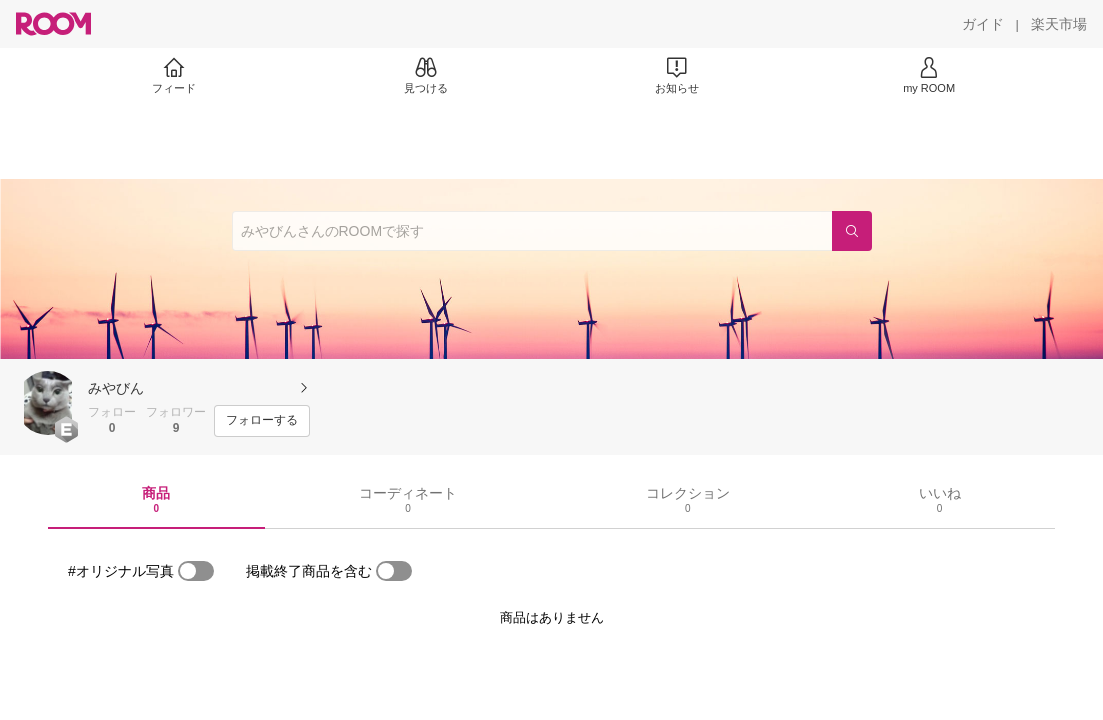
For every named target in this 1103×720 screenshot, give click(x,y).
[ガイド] (983, 24)
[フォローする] (262, 421)
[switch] (196, 571)
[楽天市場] (1059, 24)
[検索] (852, 231)
